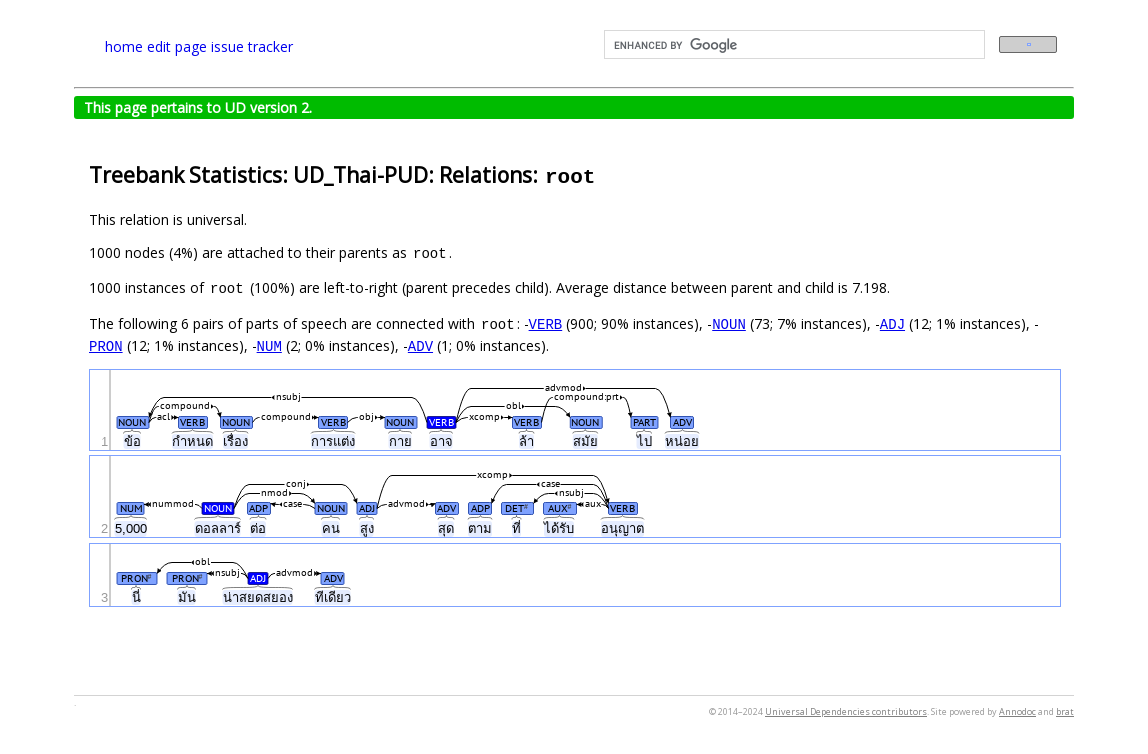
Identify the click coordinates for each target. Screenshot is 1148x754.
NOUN (729, 323)
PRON (106, 345)
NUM (269, 345)
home (124, 46)
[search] (792, 45)
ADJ (892, 323)
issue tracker (252, 46)
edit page (177, 46)
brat (1065, 711)
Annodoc (1017, 711)
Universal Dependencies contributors (846, 711)
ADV (420, 345)
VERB (546, 323)
